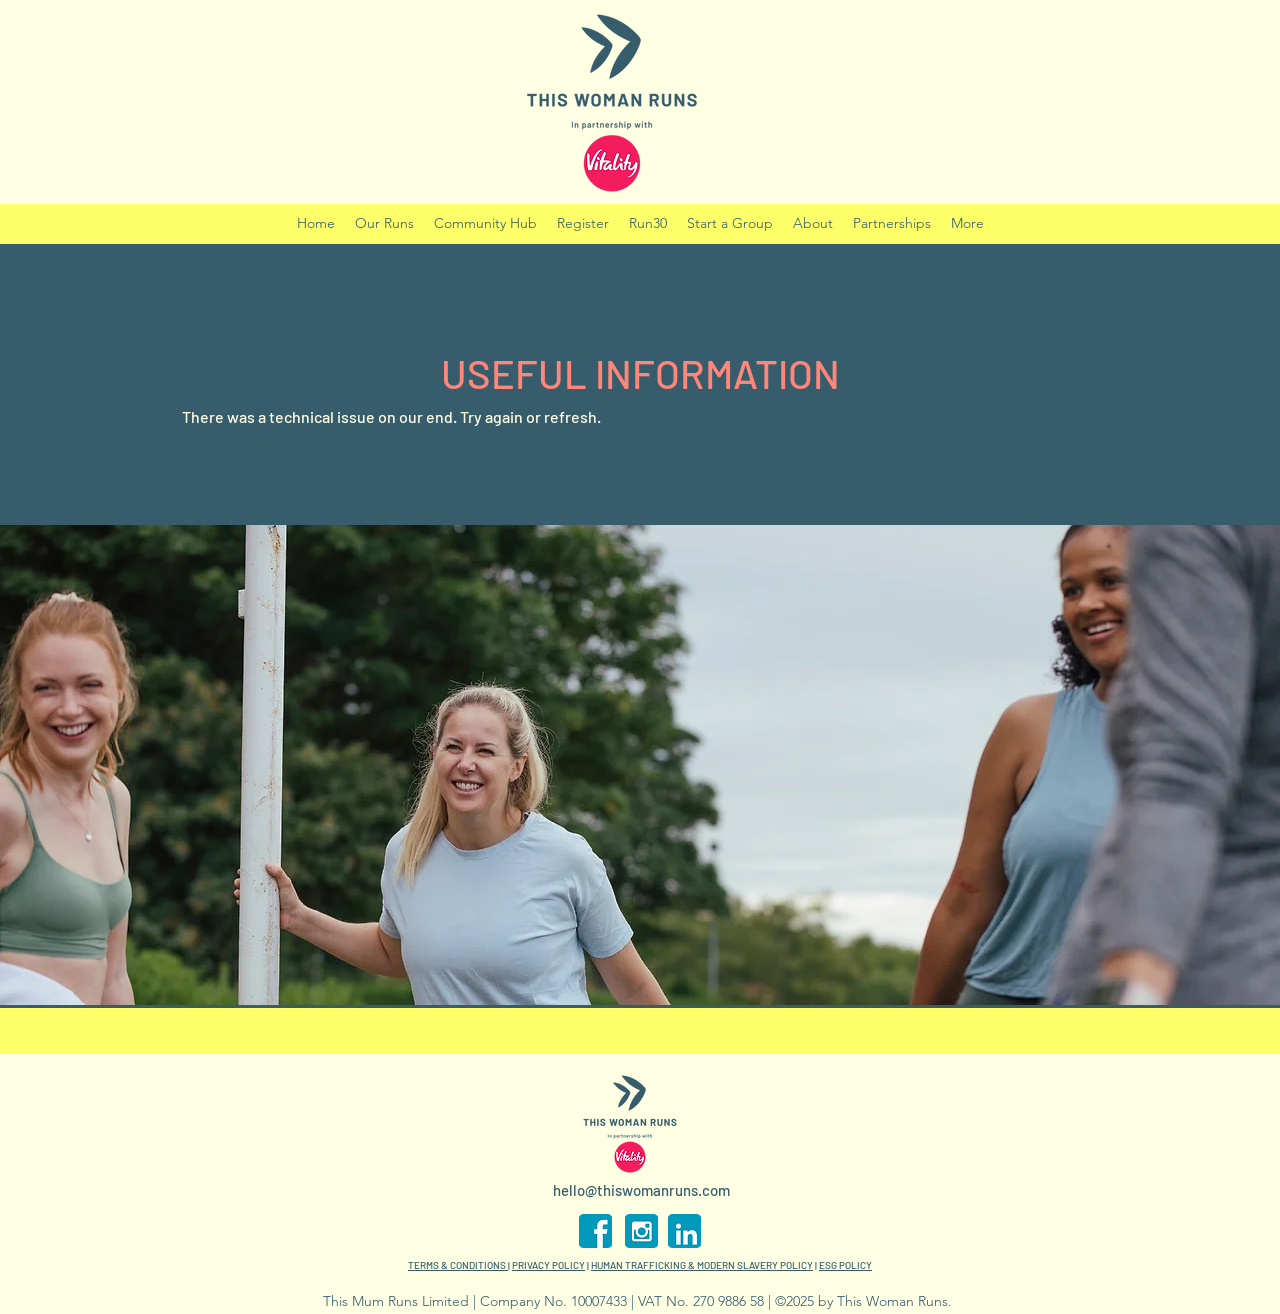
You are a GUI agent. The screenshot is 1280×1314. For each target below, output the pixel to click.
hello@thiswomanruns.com (641, 1190)
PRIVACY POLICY (548, 1265)
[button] (648, 223)
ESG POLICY (845, 1265)
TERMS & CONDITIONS (458, 1265)
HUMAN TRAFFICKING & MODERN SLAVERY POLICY (702, 1265)
